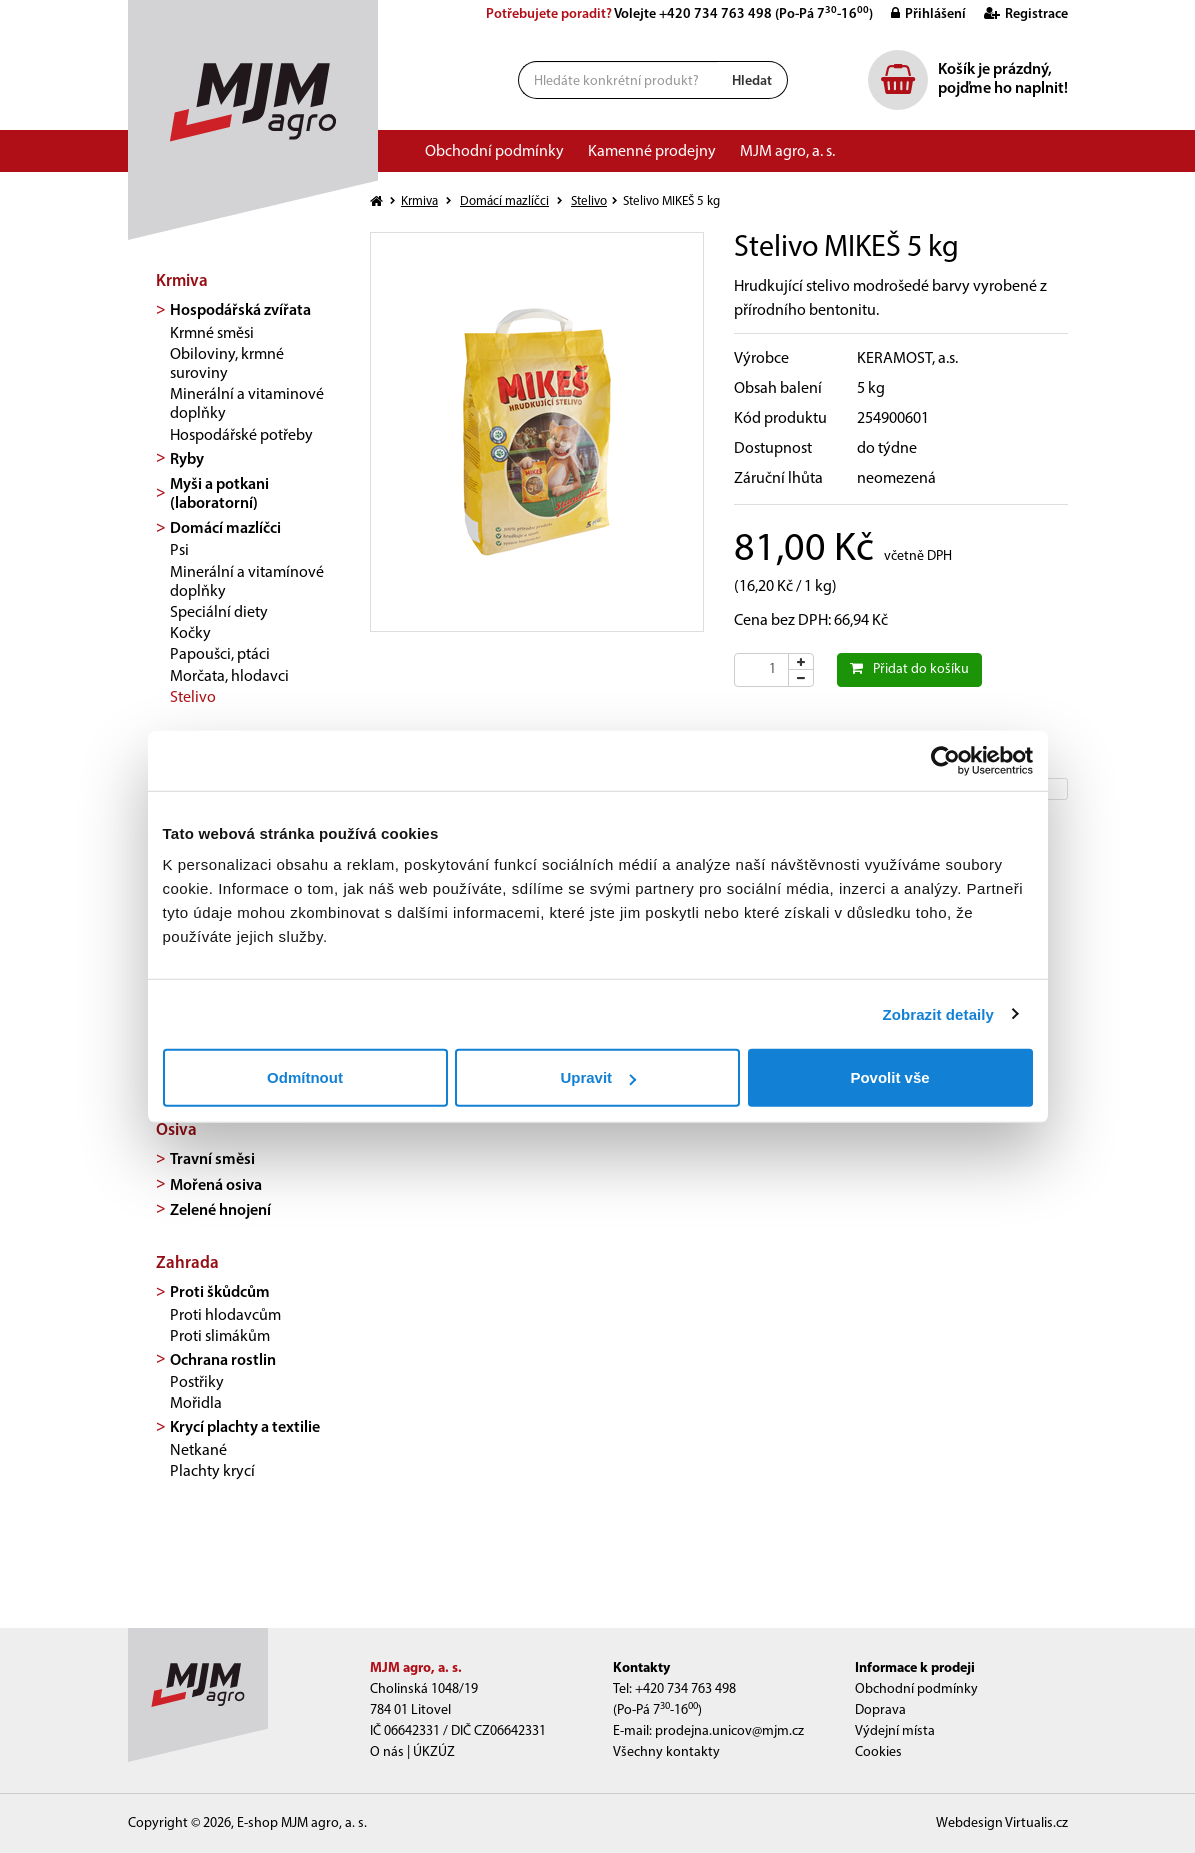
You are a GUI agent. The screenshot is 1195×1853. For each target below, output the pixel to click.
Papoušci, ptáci (220, 655)
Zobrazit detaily (938, 1013)
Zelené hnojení (220, 1211)
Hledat (752, 81)
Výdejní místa (895, 1731)
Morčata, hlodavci (229, 677)
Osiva (176, 1130)
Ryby (187, 460)
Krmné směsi (212, 334)
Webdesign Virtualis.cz (1002, 1823)
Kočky (190, 634)
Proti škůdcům (220, 1293)
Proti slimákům (220, 1337)
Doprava (880, 1710)
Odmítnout (305, 1077)
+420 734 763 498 (715, 14)
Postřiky (197, 1383)
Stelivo (193, 698)
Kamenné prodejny (652, 152)
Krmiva (182, 281)
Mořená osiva (216, 1186)
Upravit (598, 1077)
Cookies (878, 1752)
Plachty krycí (212, 1472)
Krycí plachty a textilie (245, 1428)
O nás (387, 1752)
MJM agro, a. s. (787, 152)
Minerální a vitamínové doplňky (247, 582)
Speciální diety (219, 613)
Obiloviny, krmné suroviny (227, 364)
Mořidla (196, 1404)
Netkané (198, 1451)
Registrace (1018, 14)
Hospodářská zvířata (240, 311)
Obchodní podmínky (494, 152)
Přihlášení (921, 14)
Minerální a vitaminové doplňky (247, 404)
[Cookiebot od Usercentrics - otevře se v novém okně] (945, 760)
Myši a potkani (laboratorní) (219, 494)
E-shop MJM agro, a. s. (302, 1823)
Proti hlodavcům (225, 1316)
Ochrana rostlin (223, 1361)
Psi (179, 551)
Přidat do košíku (909, 669)
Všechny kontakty (666, 1752)
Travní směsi (212, 1160)
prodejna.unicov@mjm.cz (729, 1731)
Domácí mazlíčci (225, 529)
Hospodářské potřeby (241, 436)
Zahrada (187, 1263)
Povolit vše (889, 1077)
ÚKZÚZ (434, 1752)
